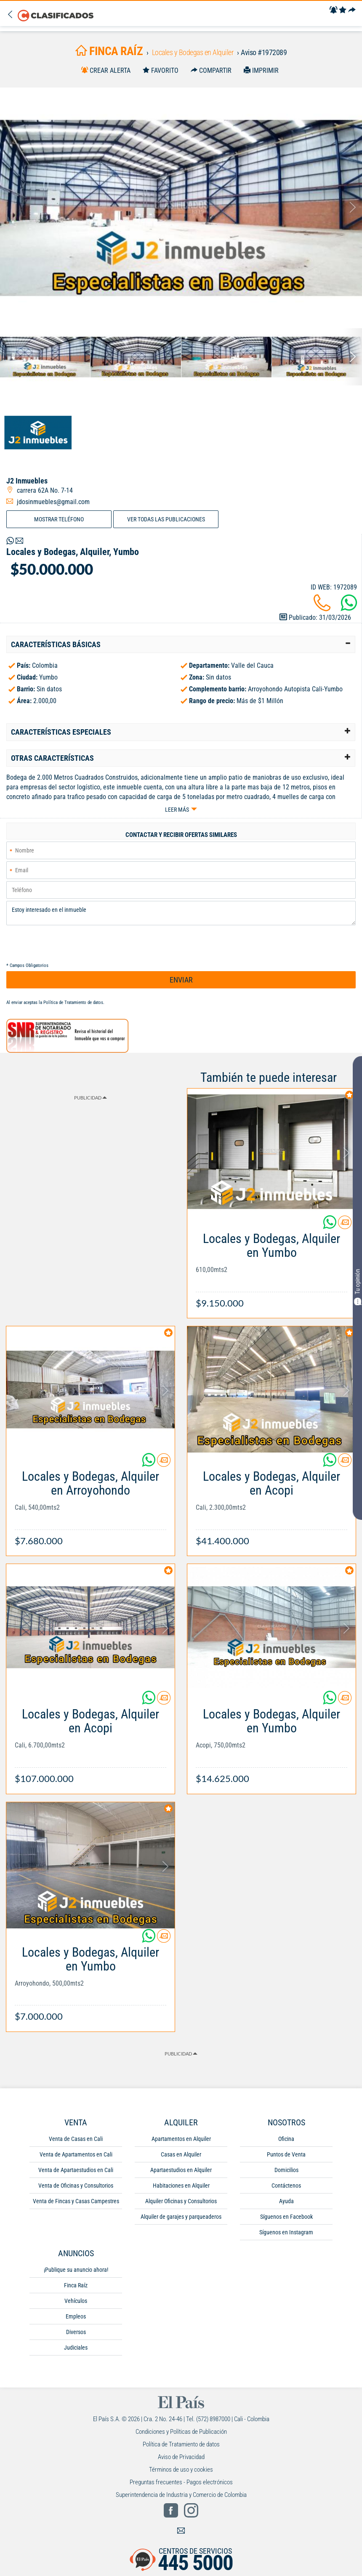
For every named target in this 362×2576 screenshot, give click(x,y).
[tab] (180, 644)
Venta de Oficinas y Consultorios (75, 2185)
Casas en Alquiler (181, 2154)
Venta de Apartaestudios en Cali (75, 2170)
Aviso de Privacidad (181, 2457)
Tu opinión (357, 1287)
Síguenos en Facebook (286, 2216)
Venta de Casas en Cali (76, 2138)
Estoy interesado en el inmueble (181, 913)
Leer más (177, 809)
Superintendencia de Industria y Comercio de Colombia (181, 2495)
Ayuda (286, 2201)
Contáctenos (286, 2185)
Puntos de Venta (286, 2154)
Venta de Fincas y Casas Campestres (76, 2201)
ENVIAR (181, 979)
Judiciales (76, 2347)
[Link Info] (271, 1266)
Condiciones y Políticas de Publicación (181, 2431)
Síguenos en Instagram (286, 2232)
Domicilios (286, 2170)
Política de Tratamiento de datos (73, 1002)
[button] (181, 644)
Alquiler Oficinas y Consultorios (181, 2201)
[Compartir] (352, 10)
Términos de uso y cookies (181, 2469)
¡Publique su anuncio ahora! (76, 2269)
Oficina (286, 2138)
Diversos (76, 2332)
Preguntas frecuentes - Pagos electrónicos (181, 2482)
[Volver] (12, 15)
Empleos (76, 2316)
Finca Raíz (76, 2285)
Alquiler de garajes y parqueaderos (181, 2216)
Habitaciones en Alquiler (181, 2185)
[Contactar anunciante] (344, 1225)
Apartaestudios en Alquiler (181, 2170)
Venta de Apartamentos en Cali (76, 2154)
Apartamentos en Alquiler (181, 2138)
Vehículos (75, 2300)
